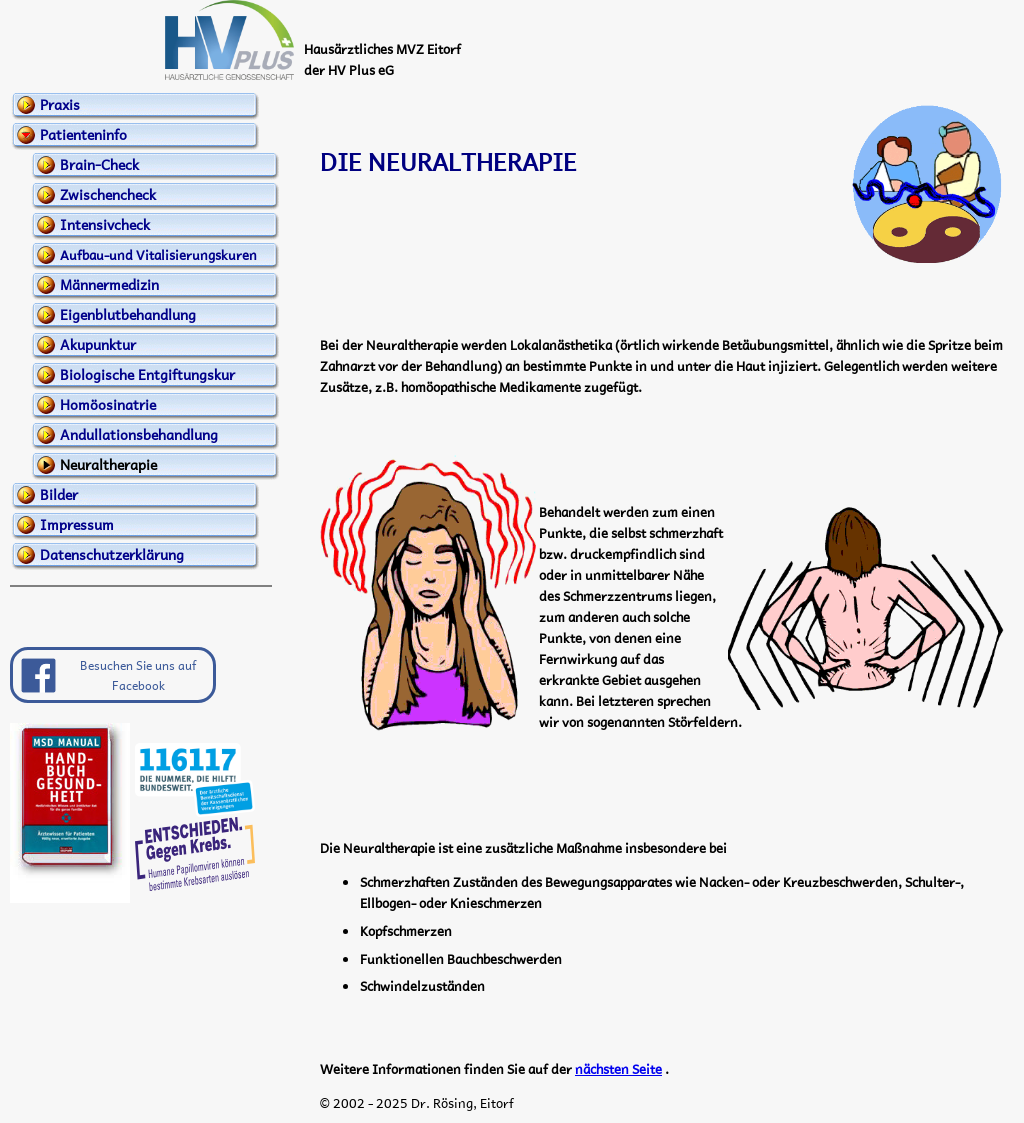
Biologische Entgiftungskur (147, 374)
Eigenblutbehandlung (128, 314)
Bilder (59, 494)
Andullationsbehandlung (139, 434)
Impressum (77, 524)
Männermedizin (109, 284)
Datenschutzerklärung (112, 554)
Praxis (60, 104)
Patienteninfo (83, 134)
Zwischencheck (108, 194)
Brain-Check (99, 164)
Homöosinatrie (108, 404)
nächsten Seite (618, 1068)
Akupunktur (98, 344)
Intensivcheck (105, 224)
